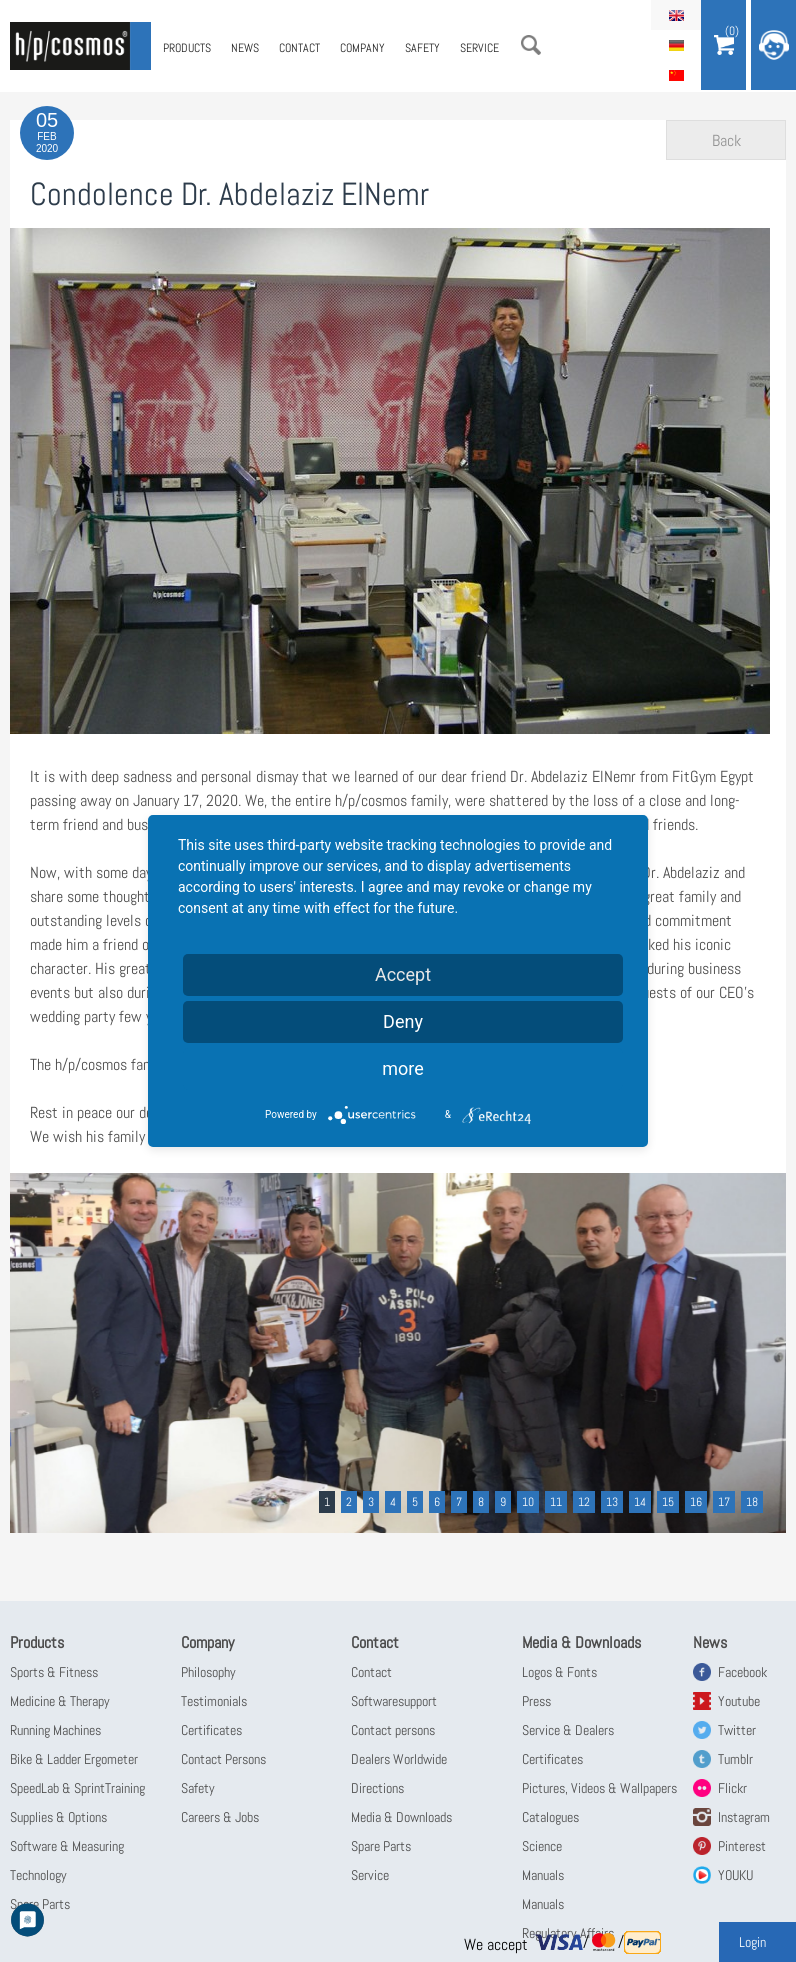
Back (726, 140)
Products (187, 48)
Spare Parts (381, 1846)
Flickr (732, 1788)
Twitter (737, 1730)
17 (724, 1502)
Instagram (744, 1817)
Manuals (543, 1875)
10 (528, 1502)
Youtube (739, 1701)
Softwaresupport (394, 1701)
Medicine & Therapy (60, 1701)
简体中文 (676, 75)
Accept (403, 974)
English (676, 15)
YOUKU (735, 1875)
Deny (403, 1021)
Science (542, 1846)
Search (531, 45)
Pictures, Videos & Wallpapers (599, 1788)
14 (640, 1502)
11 (556, 1502)
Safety (422, 48)
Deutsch (676, 45)
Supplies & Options (58, 1817)
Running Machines (55, 1730)
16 (696, 1502)
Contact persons (393, 1730)
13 (612, 1502)
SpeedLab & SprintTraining (77, 1788)
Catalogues (550, 1817)
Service (479, 48)
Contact (299, 48)
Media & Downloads (401, 1817)
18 (752, 1502)
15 (668, 1502)
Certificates (211, 1730)
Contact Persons (223, 1759)
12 (584, 1502)
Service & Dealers (568, 1730)
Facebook (742, 1672)
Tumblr (735, 1759)
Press (536, 1701)
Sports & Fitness (54, 1672)
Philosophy (208, 1672)
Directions (377, 1788)
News (245, 48)
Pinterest (742, 1846)
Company (362, 48)
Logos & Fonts (559, 1672)
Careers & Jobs (220, 1817)
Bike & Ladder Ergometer (74, 1759)
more (403, 1068)
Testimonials (214, 1701)
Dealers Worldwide (399, 1759)
